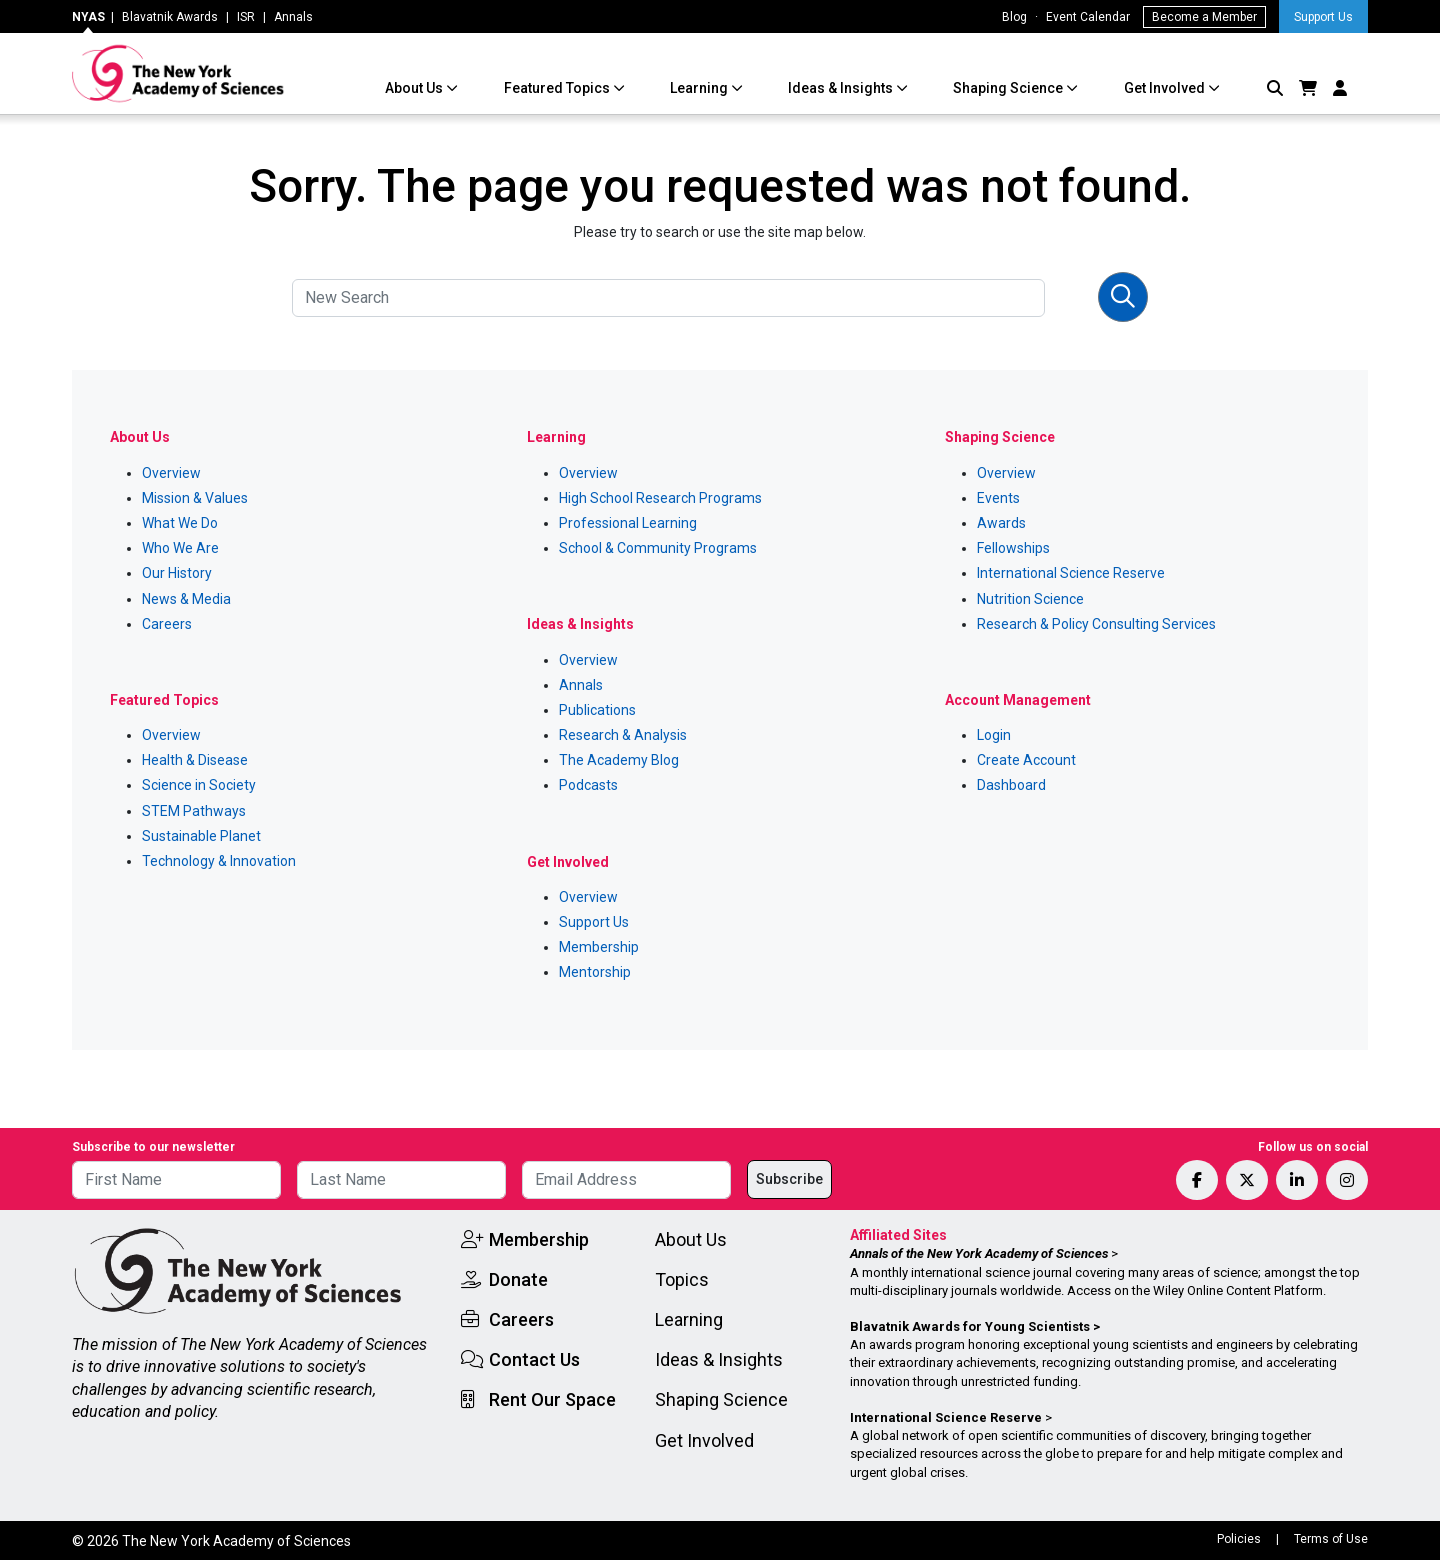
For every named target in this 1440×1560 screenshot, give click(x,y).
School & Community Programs (658, 548)
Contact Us (534, 1359)
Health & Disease (195, 760)
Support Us (1323, 17)
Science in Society (199, 785)
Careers (167, 624)
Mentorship (595, 972)
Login (994, 735)
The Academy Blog (619, 760)
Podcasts (588, 785)
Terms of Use (1331, 1539)
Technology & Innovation (219, 861)
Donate (518, 1279)
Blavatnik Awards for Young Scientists (970, 1326)
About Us (415, 88)
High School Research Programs (660, 498)
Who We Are (180, 548)
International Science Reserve (1071, 573)
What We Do (180, 523)
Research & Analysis (623, 735)
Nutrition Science (1030, 599)
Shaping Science (1009, 88)
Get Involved (1166, 88)
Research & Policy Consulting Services (1096, 624)
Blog (1014, 17)
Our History (177, 573)
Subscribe (789, 1179)
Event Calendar (1088, 17)
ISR (246, 17)
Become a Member (1204, 17)
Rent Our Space (552, 1399)
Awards (1001, 523)
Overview (171, 473)
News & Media (186, 599)
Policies (1239, 1539)
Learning (700, 88)
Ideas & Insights (842, 88)
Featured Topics (558, 88)
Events (998, 498)
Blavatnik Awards (170, 17)
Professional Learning (628, 523)
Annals (293, 17)
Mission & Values (195, 498)
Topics (682, 1279)
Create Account (1026, 760)
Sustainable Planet (201, 836)
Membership (599, 947)
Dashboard (1011, 785)
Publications (597, 710)
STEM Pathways (194, 811)
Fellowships (1013, 548)
